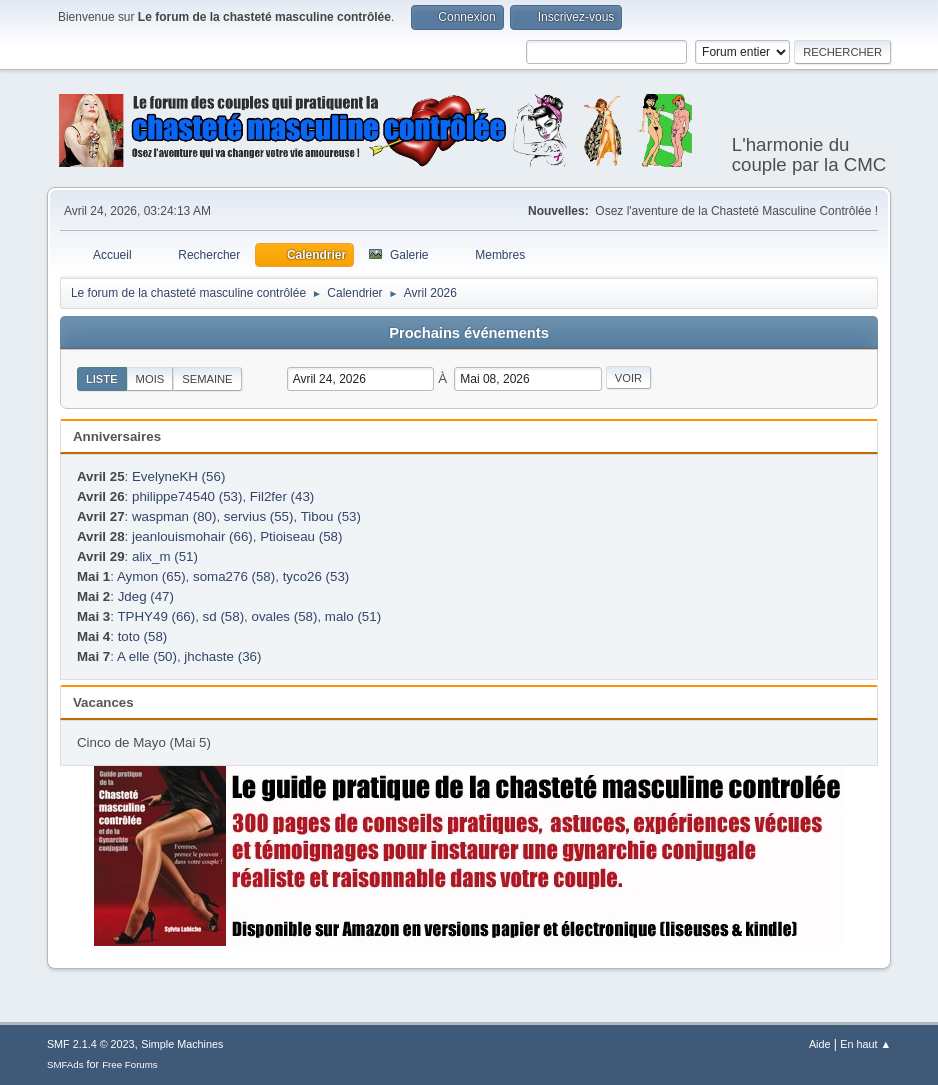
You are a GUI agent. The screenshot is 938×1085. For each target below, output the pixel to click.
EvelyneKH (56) (178, 476)
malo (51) (353, 616)
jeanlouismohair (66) (192, 536)
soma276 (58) (234, 576)
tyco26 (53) (316, 576)
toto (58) (143, 636)
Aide (820, 1044)
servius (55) (259, 516)
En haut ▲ (865, 1044)
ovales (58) (285, 616)
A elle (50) (147, 656)
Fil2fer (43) (282, 496)
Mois (150, 379)
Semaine (207, 379)
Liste (102, 379)
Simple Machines (182, 1044)
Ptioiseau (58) (301, 536)
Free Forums (130, 1064)
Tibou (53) (331, 516)
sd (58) (223, 616)
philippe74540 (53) (187, 496)
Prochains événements (469, 333)
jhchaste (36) (222, 656)
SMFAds (65, 1064)
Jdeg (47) (146, 596)
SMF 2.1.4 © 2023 (91, 1044)
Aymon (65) (151, 576)
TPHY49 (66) (156, 616)
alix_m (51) (165, 556)
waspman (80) (174, 516)
